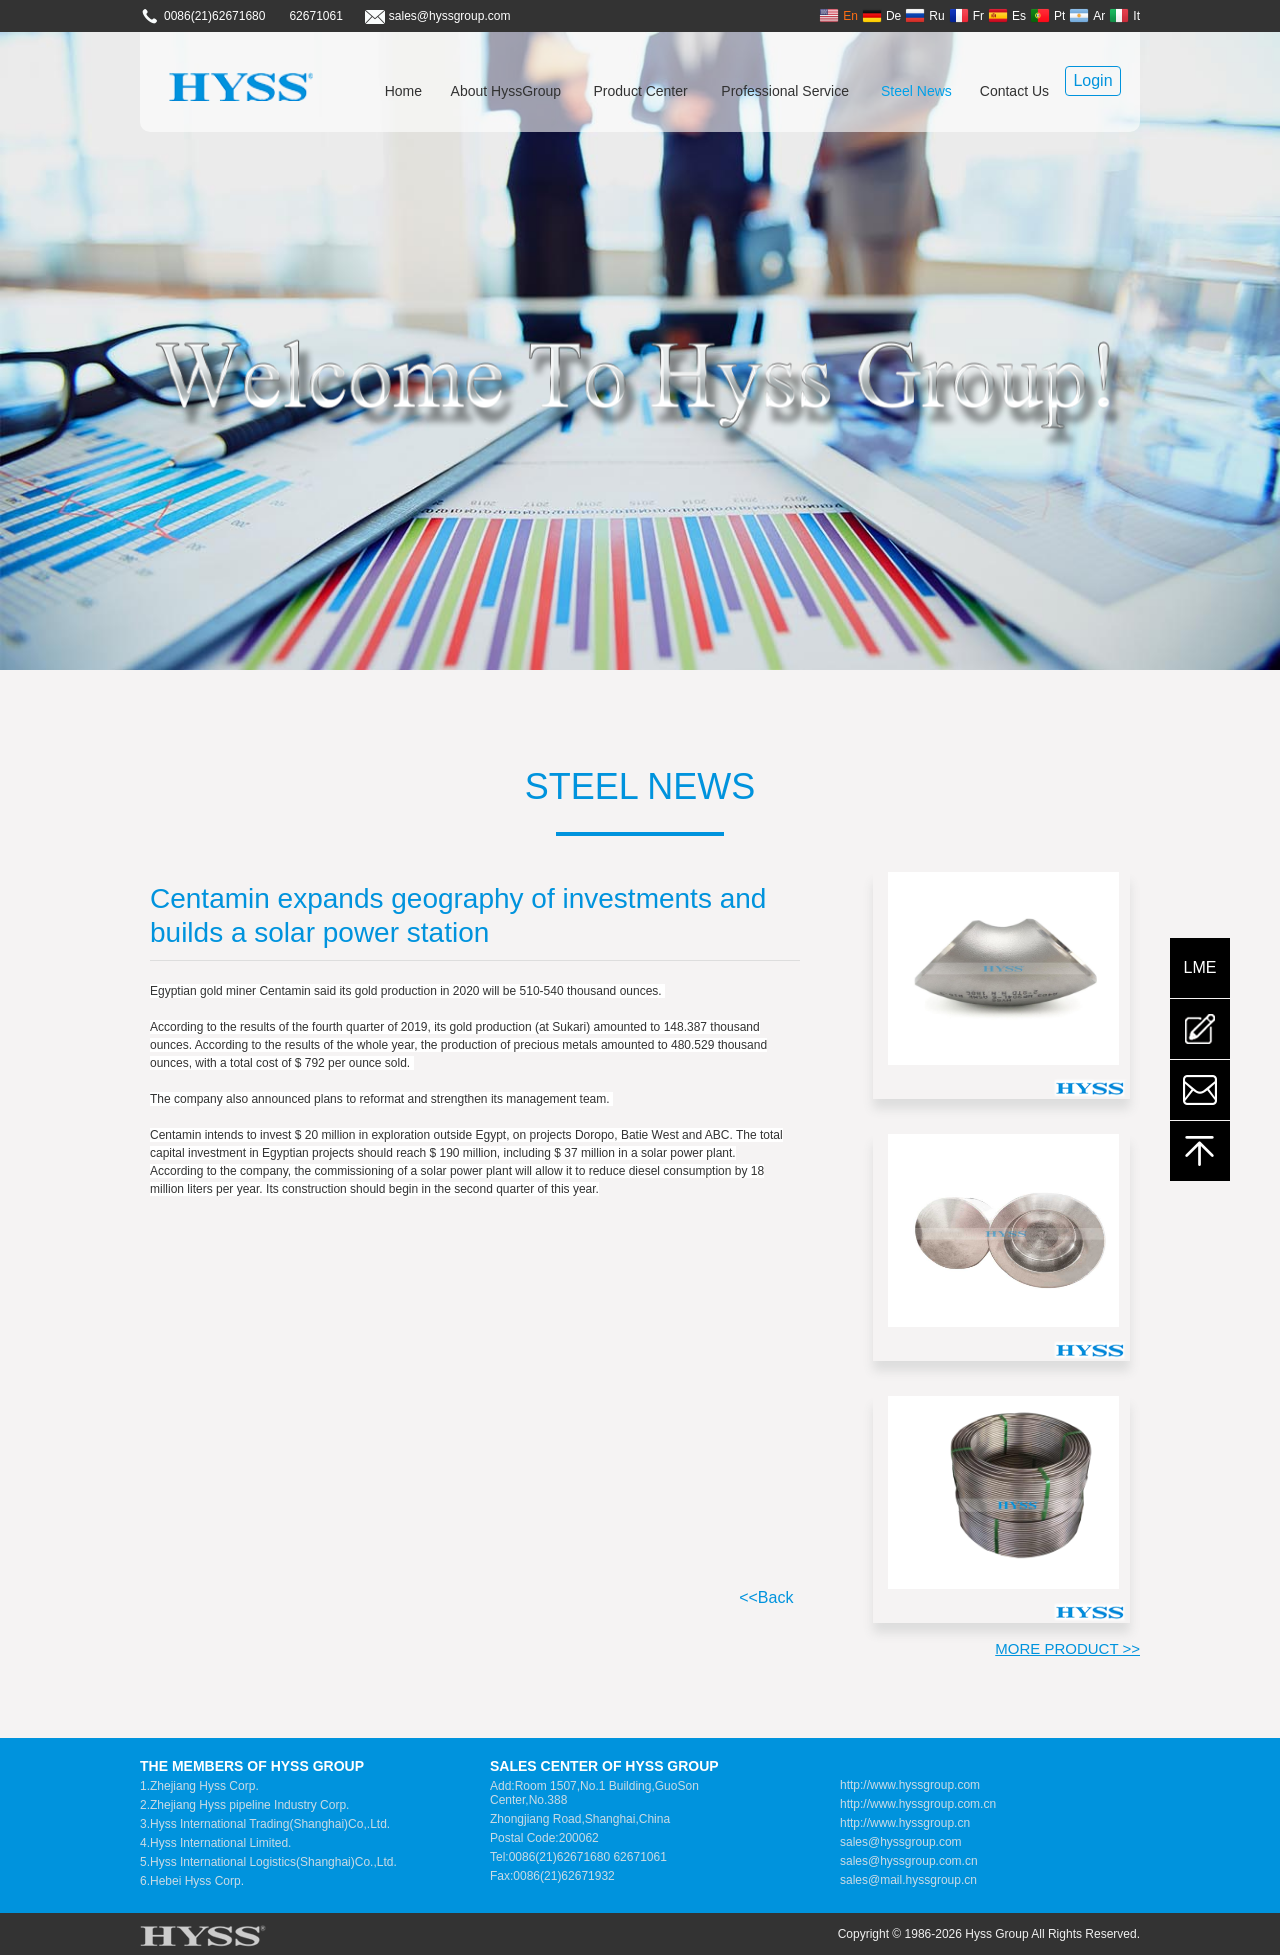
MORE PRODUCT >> (1067, 1648)
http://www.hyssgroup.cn (905, 1823)
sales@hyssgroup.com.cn (909, 1861)
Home (403, 91)
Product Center (641, 91)
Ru (924, 15)
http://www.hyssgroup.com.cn (918, 1804)
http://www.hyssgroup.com (910, 1785)
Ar (1087, 15)
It (1124, 15)
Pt (1047, 15)
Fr (966, 15)
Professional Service (785, 91)
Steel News (916, 91)
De (881, 15)
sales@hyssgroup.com (901, 1842)
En (838, 15)
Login (1092, 80)
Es (1007, 15)
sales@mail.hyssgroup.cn (908, 1880)
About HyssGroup (506, 91)
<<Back (766, 1597)
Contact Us (1014, 91)
